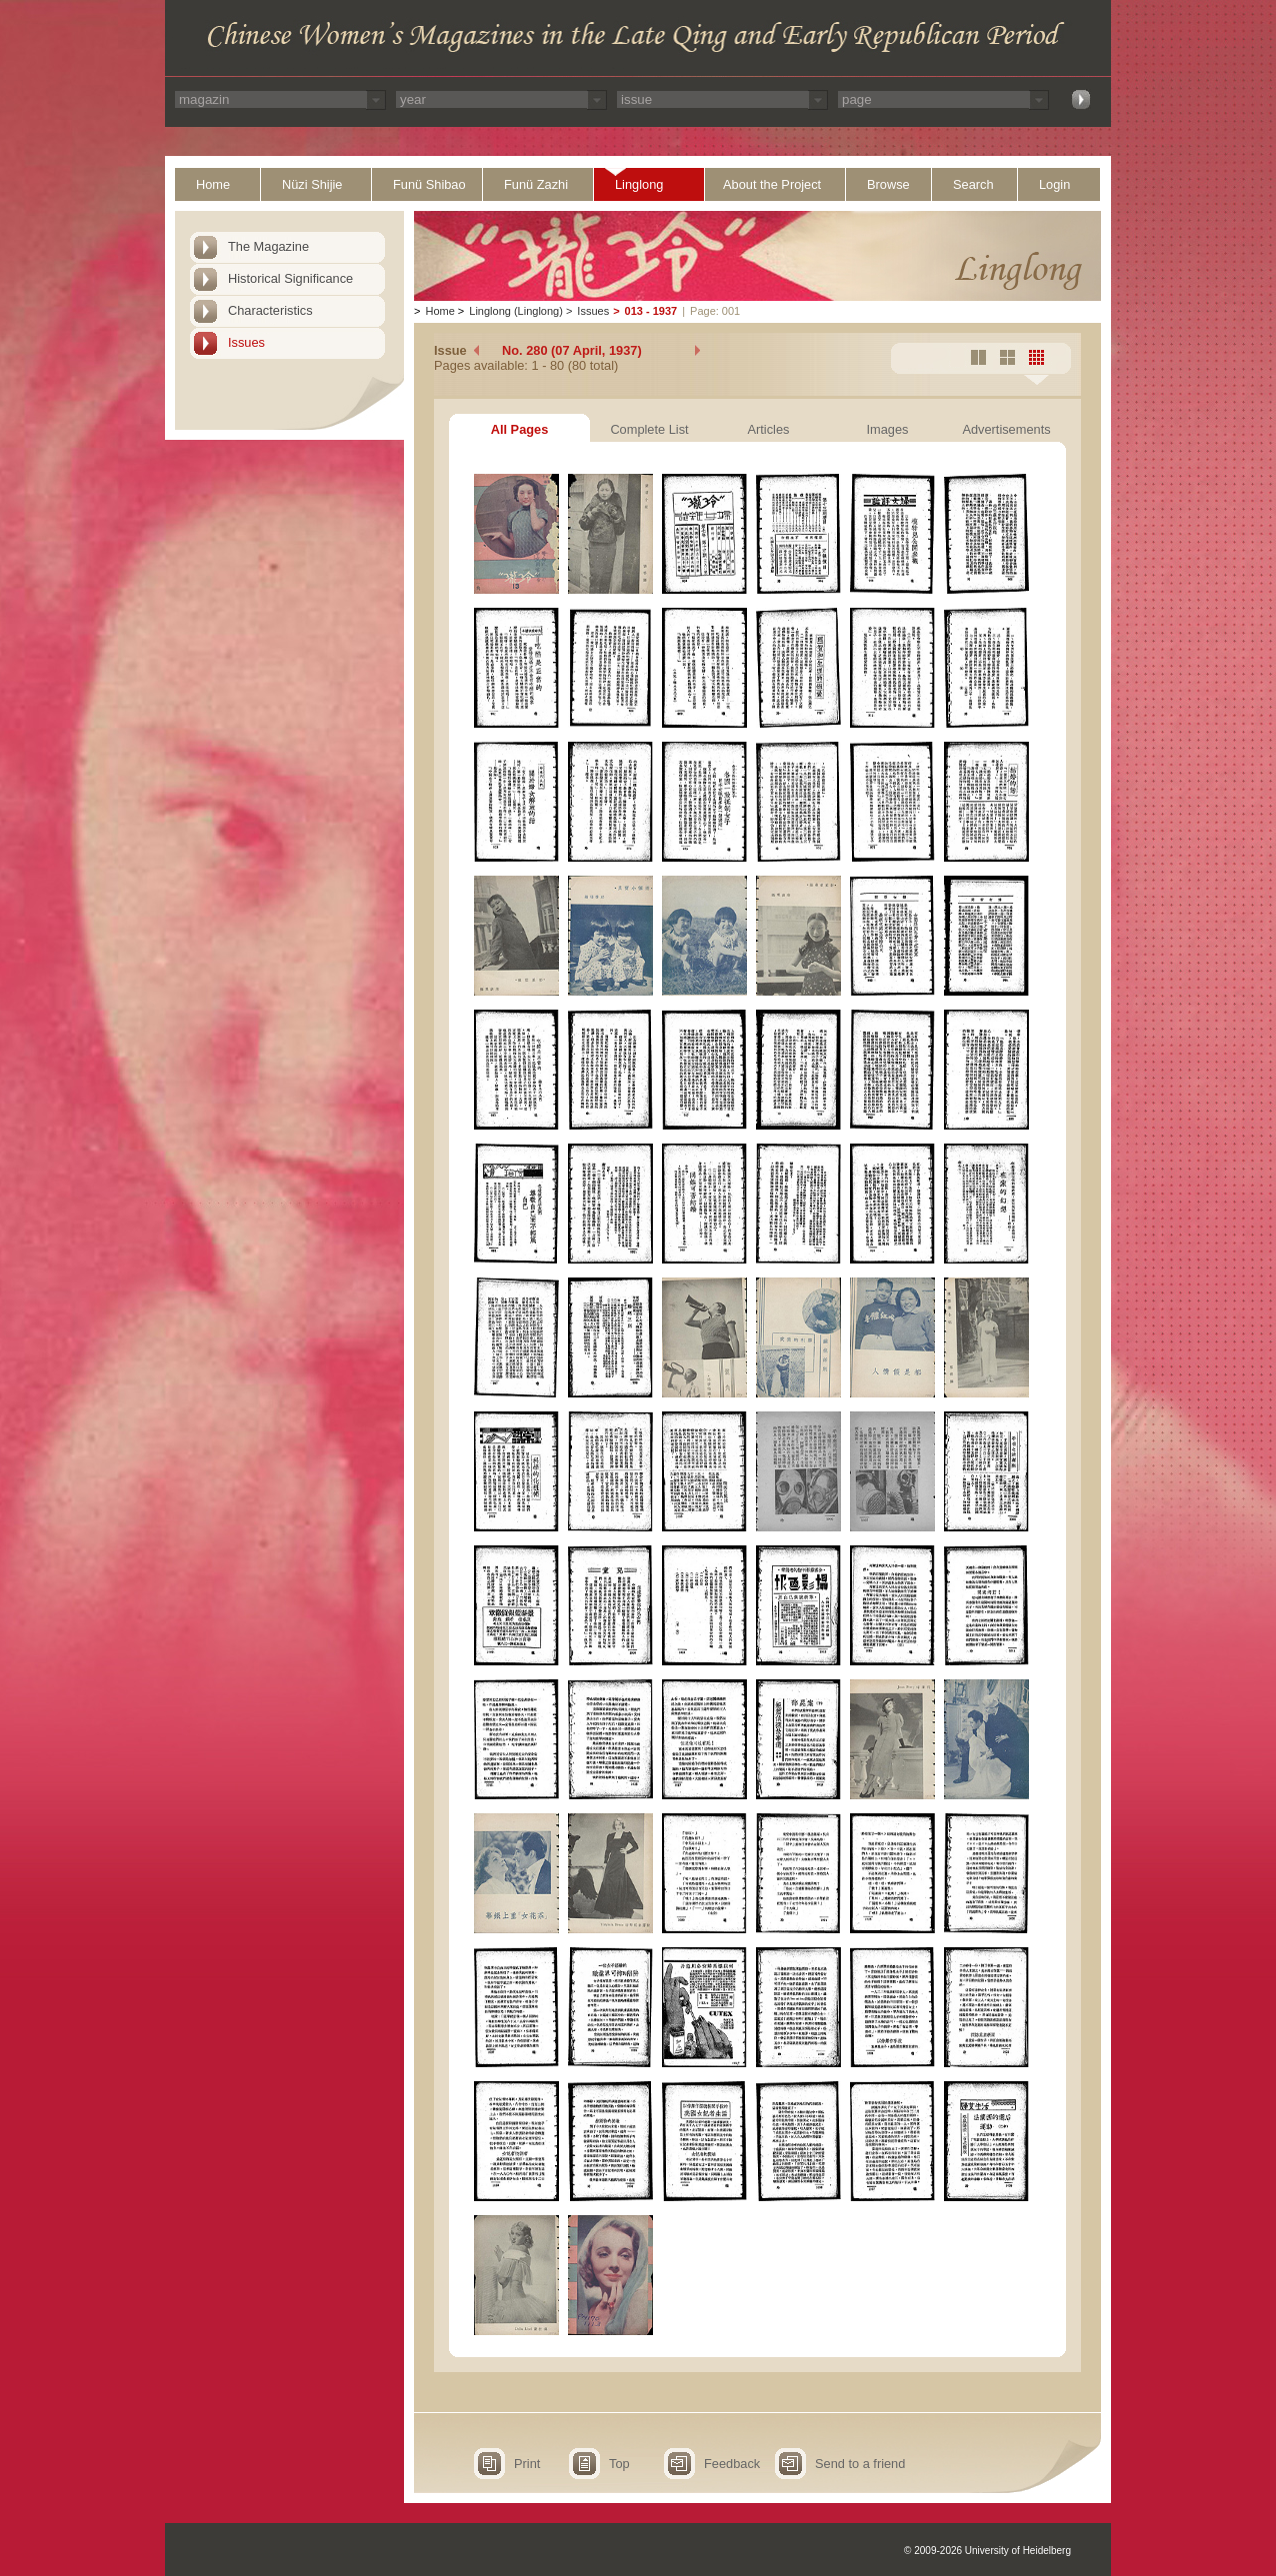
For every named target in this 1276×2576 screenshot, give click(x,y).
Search (973, 184)
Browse (888, 184)
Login (1054, 184)
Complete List (649, 429)
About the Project (772, 184)
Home (213, 184)
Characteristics (270, 310)
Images (888, 429)
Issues (246, 342)
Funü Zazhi (536, 184)
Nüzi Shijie (312, 184)
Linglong (639, 184)
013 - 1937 (651, 311)
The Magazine (268, 246)
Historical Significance (290, 278)
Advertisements (1006, 429)
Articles (769, 429)
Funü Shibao (429, 184)
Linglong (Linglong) (516, 311)
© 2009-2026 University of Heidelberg (987, 2550)
